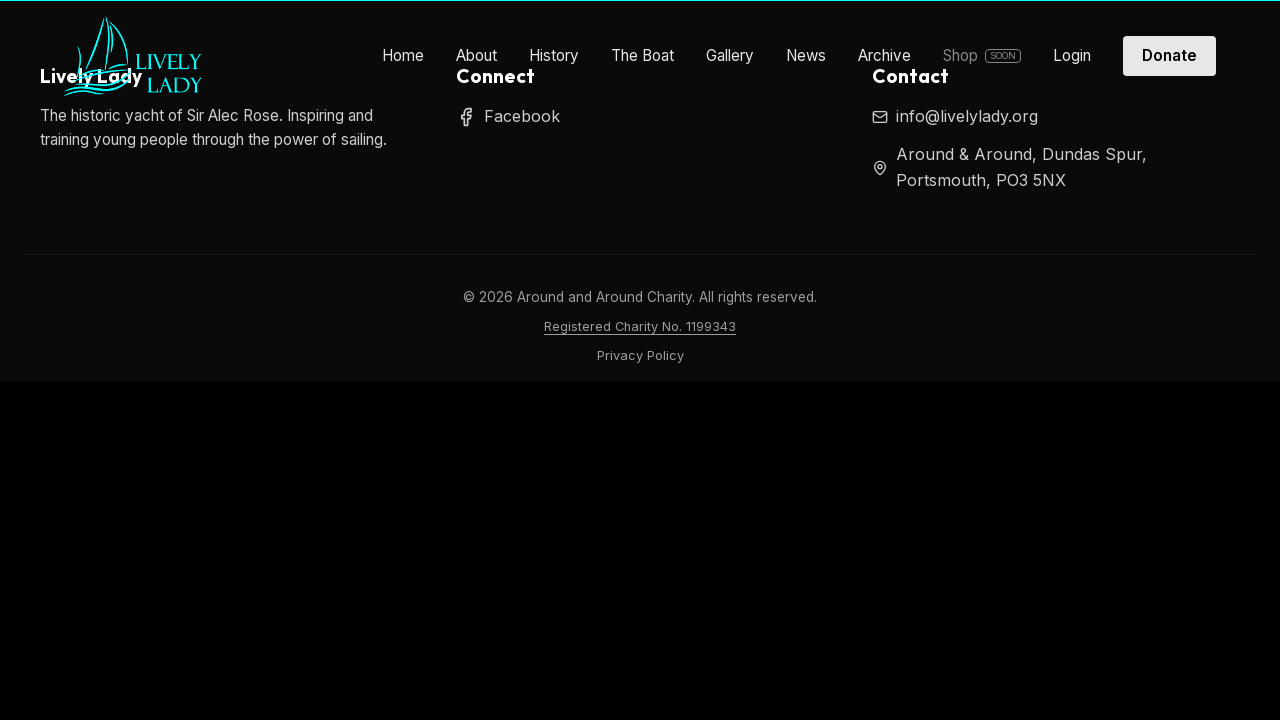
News (806, 55)
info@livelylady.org (967, 116)
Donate (1169, 55)
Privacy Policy (640, 355)
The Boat (642, 55)
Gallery (730, 55)
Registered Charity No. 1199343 (640, 326)
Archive (884, 55)
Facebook (508, 116)
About (476, 55)
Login (1072, 55)
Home (403, 55)
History (554, 55)
